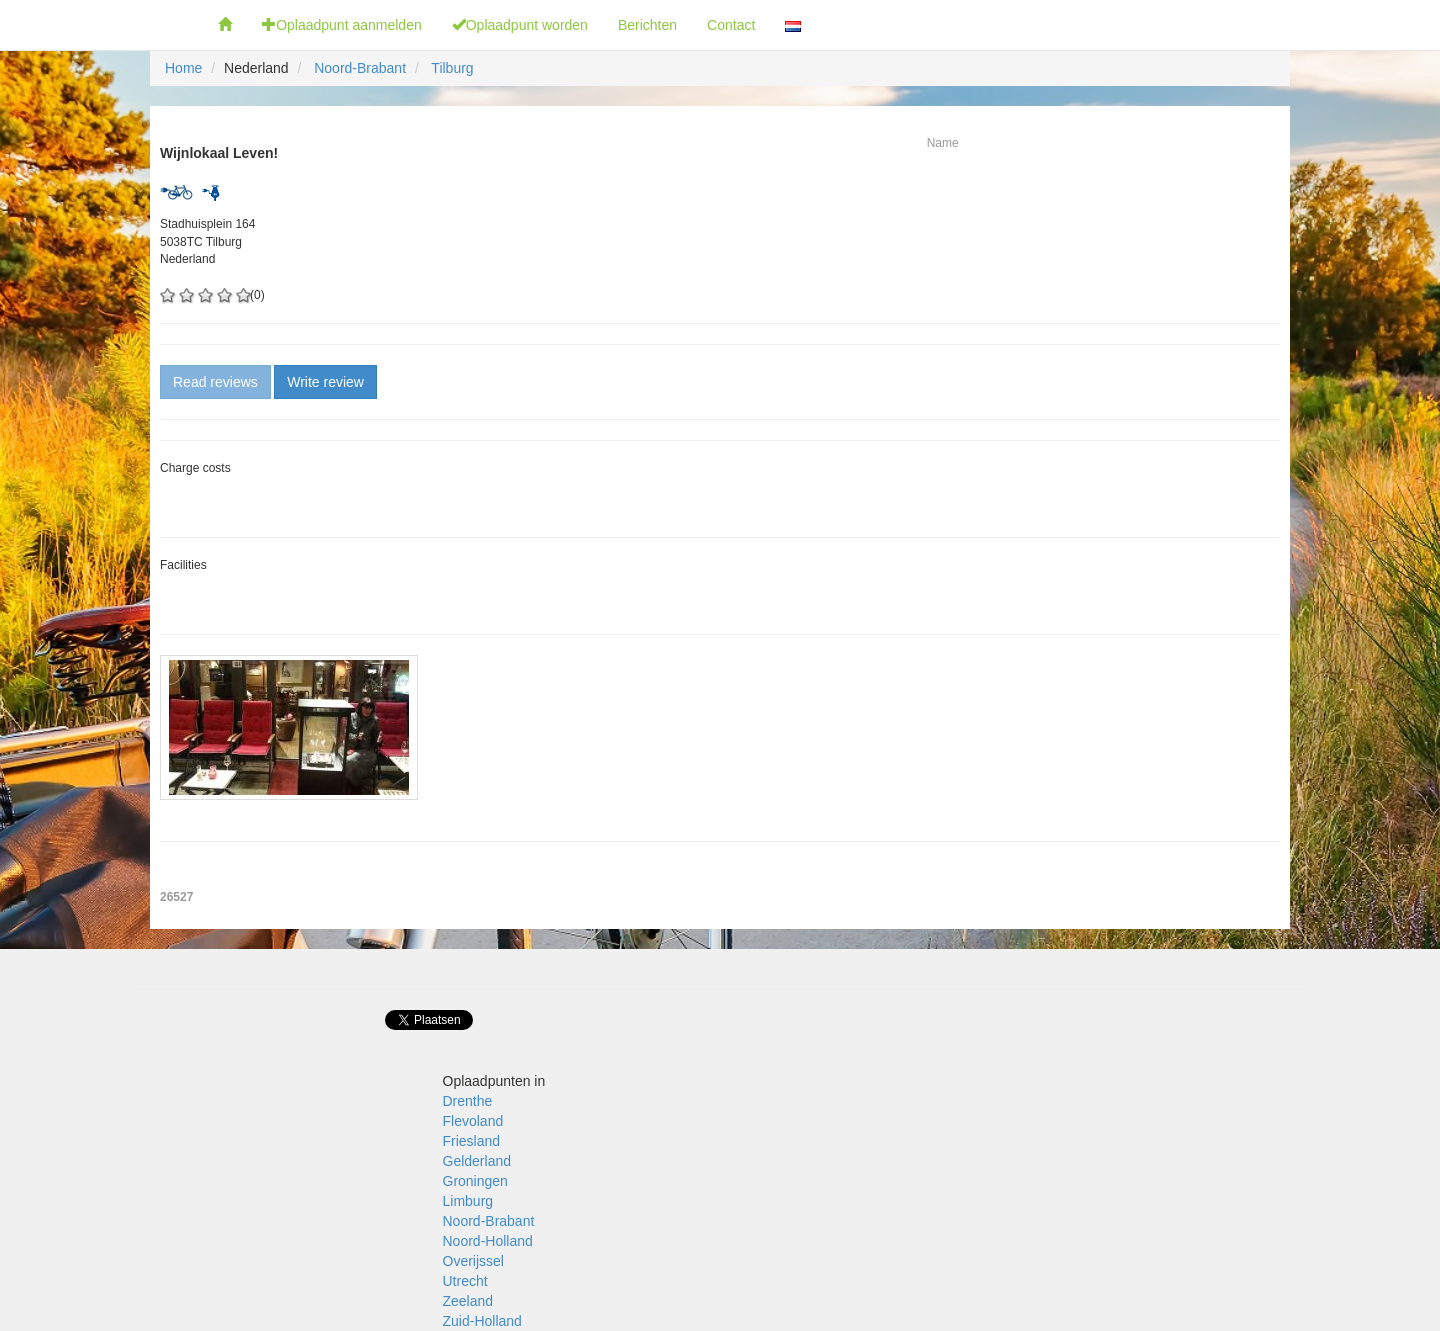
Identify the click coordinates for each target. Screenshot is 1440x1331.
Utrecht (465, 1281)
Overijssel (473, 1261)
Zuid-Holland (482, 1321)
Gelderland (477, 1161)
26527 (176, 897)
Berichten (647, 25)
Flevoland (473, 1121)
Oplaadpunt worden (520, 25)
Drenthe (468, 1101)
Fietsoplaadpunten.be (101, 25)
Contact (731, 25)
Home (183, 68)
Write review (325, 382)
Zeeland (468, 1301)
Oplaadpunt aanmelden (342, 25)
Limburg (468, 1201)
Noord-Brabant (360, 68)
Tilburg (452, 68)
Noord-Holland (488, 1241)
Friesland (472, 1141)
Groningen (475, 1181)
